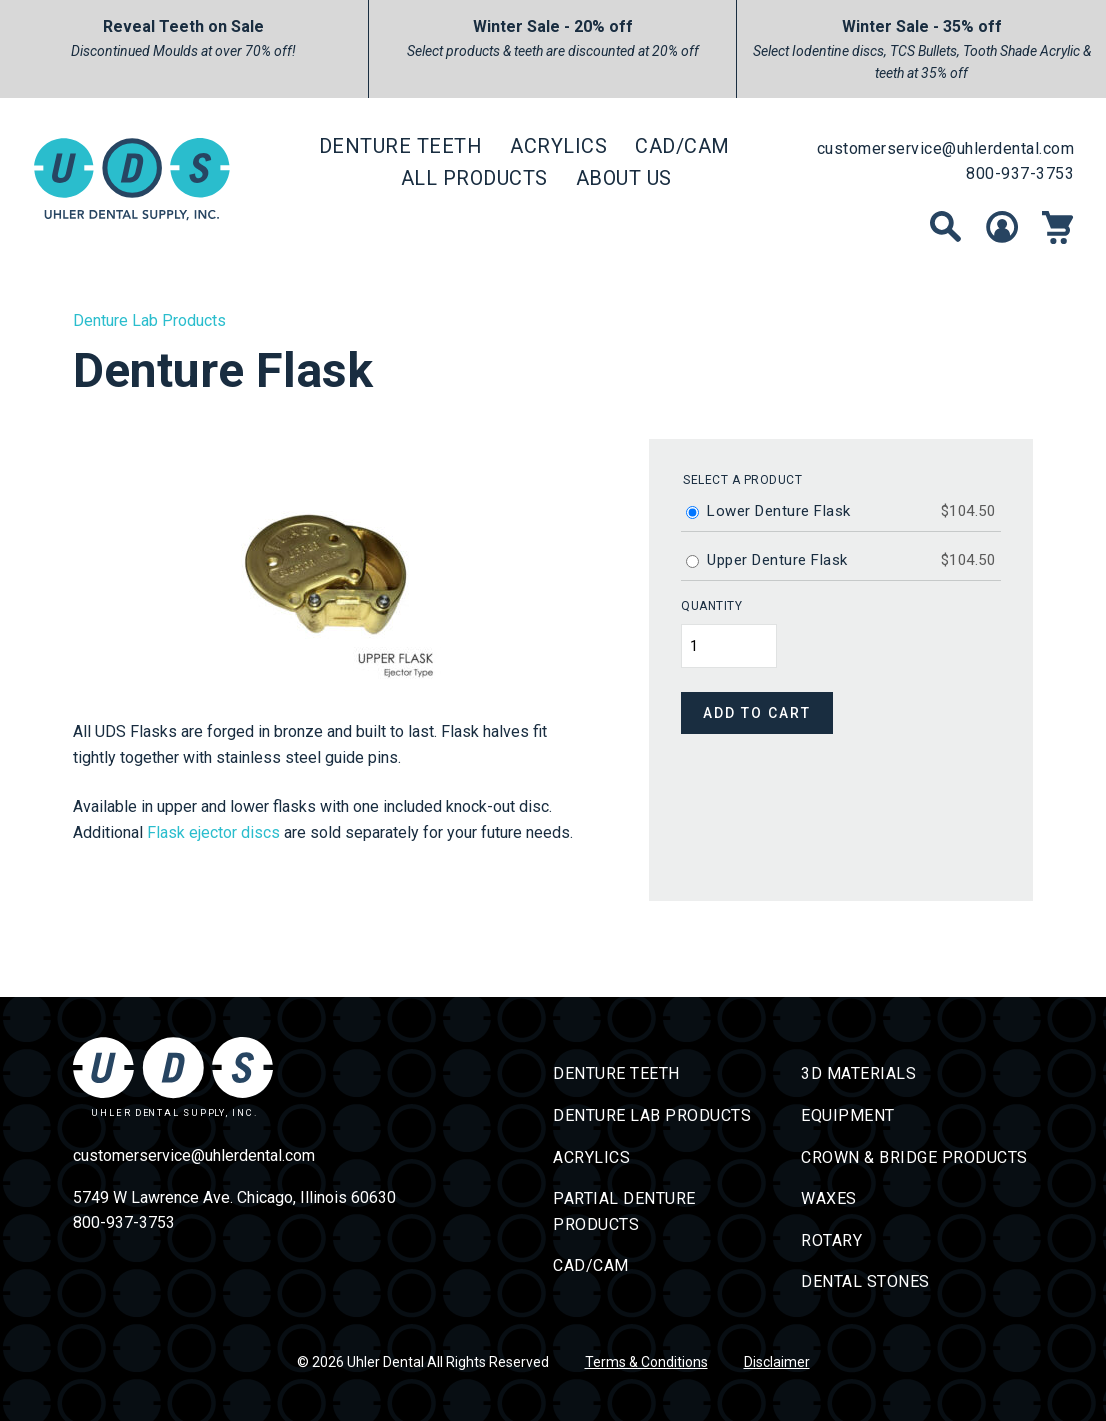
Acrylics (558, 146)
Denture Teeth (401, 146)
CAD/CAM (682, 146)
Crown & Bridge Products (914, 1157)
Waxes (829, 1198)
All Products (474, 178)
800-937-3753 (1020, 173)
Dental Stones (865, 1281)
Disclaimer (777, 1362)
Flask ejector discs (213, 832)
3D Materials (858, 1073)
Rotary (831, 1240)
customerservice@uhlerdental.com (946, 148)
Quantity (711, 606)
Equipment (848, 1115)
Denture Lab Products (149, 320)
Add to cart (757, 713)
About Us (624, 178)
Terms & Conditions (646, 1362)
